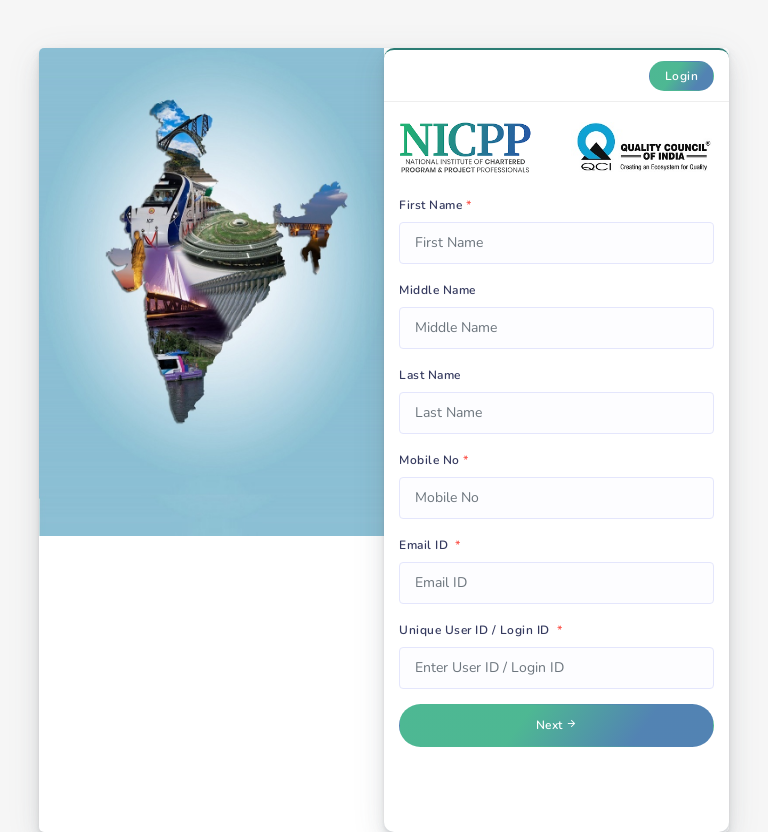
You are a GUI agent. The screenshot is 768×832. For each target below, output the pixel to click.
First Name (435, 205)
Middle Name (437, 290)
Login (682, 76)
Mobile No (434, 460)
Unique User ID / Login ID (480, 630)
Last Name (430, 375)
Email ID (430, 545)
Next (557, 725)
